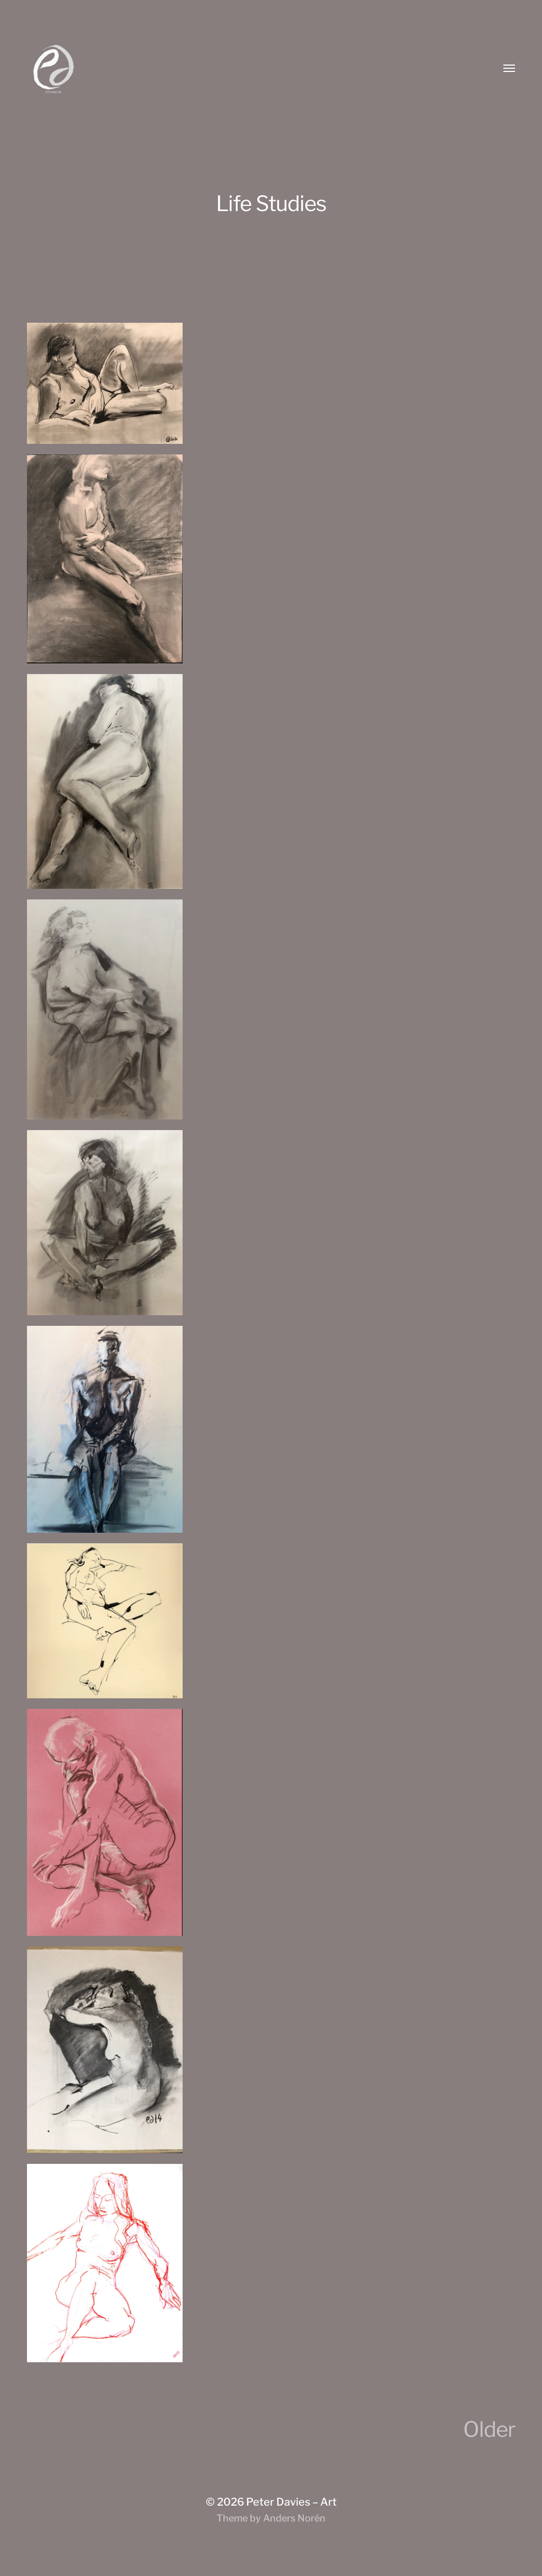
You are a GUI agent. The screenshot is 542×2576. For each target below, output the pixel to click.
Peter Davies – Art (291, 2502)
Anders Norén (294, 2518)
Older (489, 2429)
